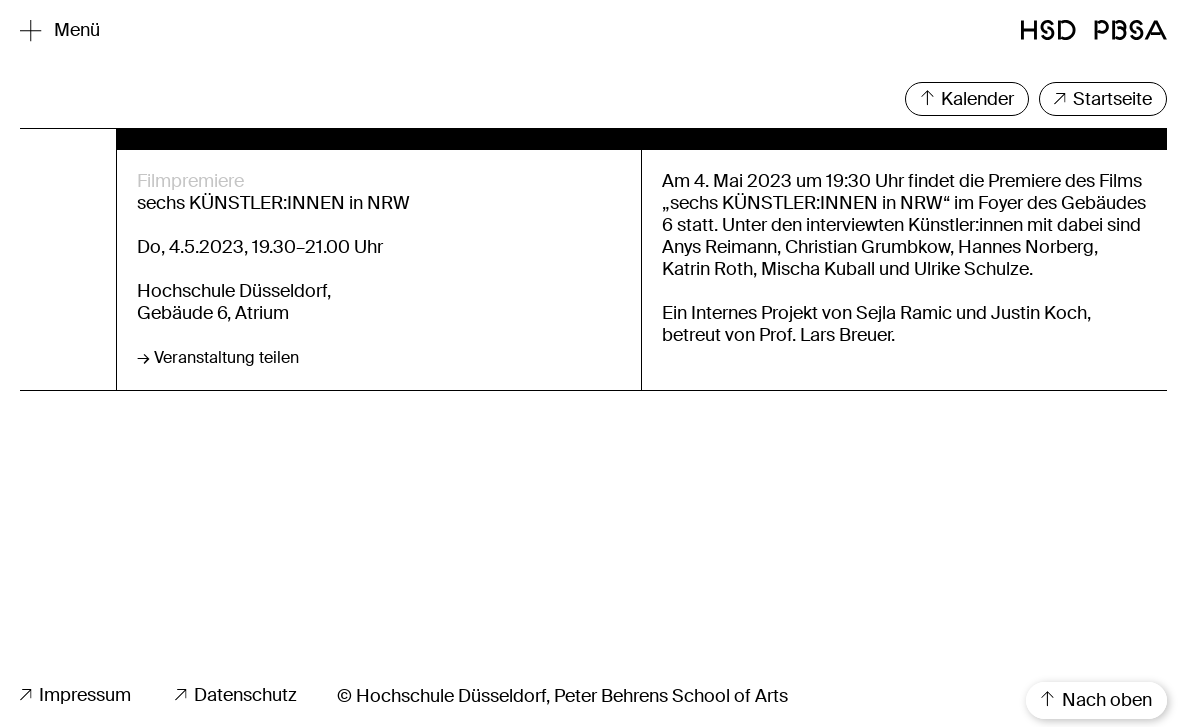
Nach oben (1096, 700)
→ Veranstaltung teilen (218, 357)
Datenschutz (236, 695)
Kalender (967, 99)
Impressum (75, 695)
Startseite (1103, 99)
